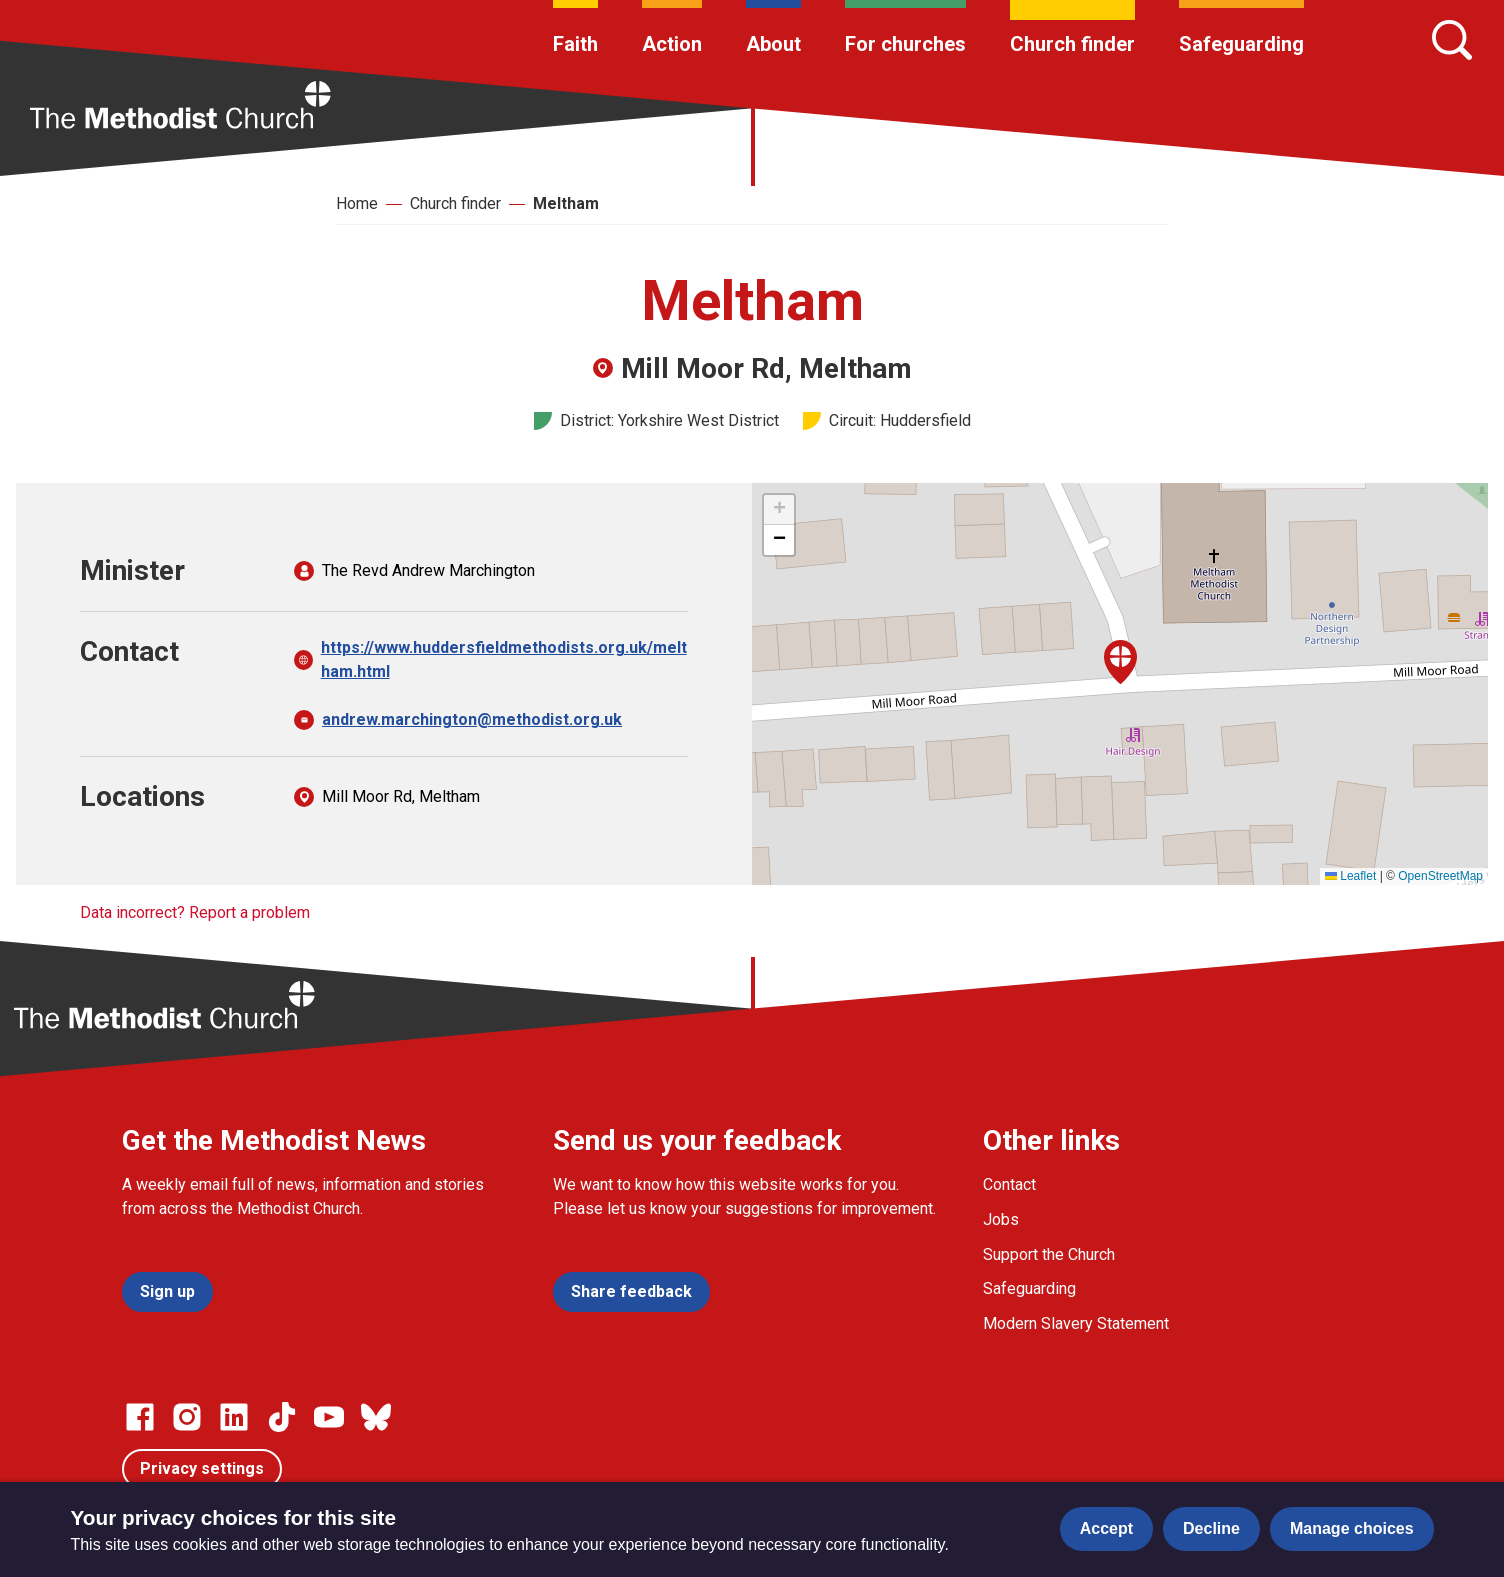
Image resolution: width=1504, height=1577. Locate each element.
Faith (575, 44)
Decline (1211, 1528)
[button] (1120, 662)
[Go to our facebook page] (140, 1417)
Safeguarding (1241, 44)
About (773, 44)
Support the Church (1049, 1254)
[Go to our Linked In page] (234, 1417)
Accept (1106, 1528)
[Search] (1452, 40)
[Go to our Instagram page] (187, 1417)
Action (672, 44)
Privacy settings (202, 1468)
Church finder (1072, 44)
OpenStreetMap (1440, 876)
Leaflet (1350, 876)
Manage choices (1352, 1528)
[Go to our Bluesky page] (376, 1417)
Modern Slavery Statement (1076, 1323)
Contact (1009, 1184)
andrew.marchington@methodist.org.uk (472, 719)
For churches (905, 44)
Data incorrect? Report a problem (195, 912)
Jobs (1001, 1219)
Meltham (566, 203)
